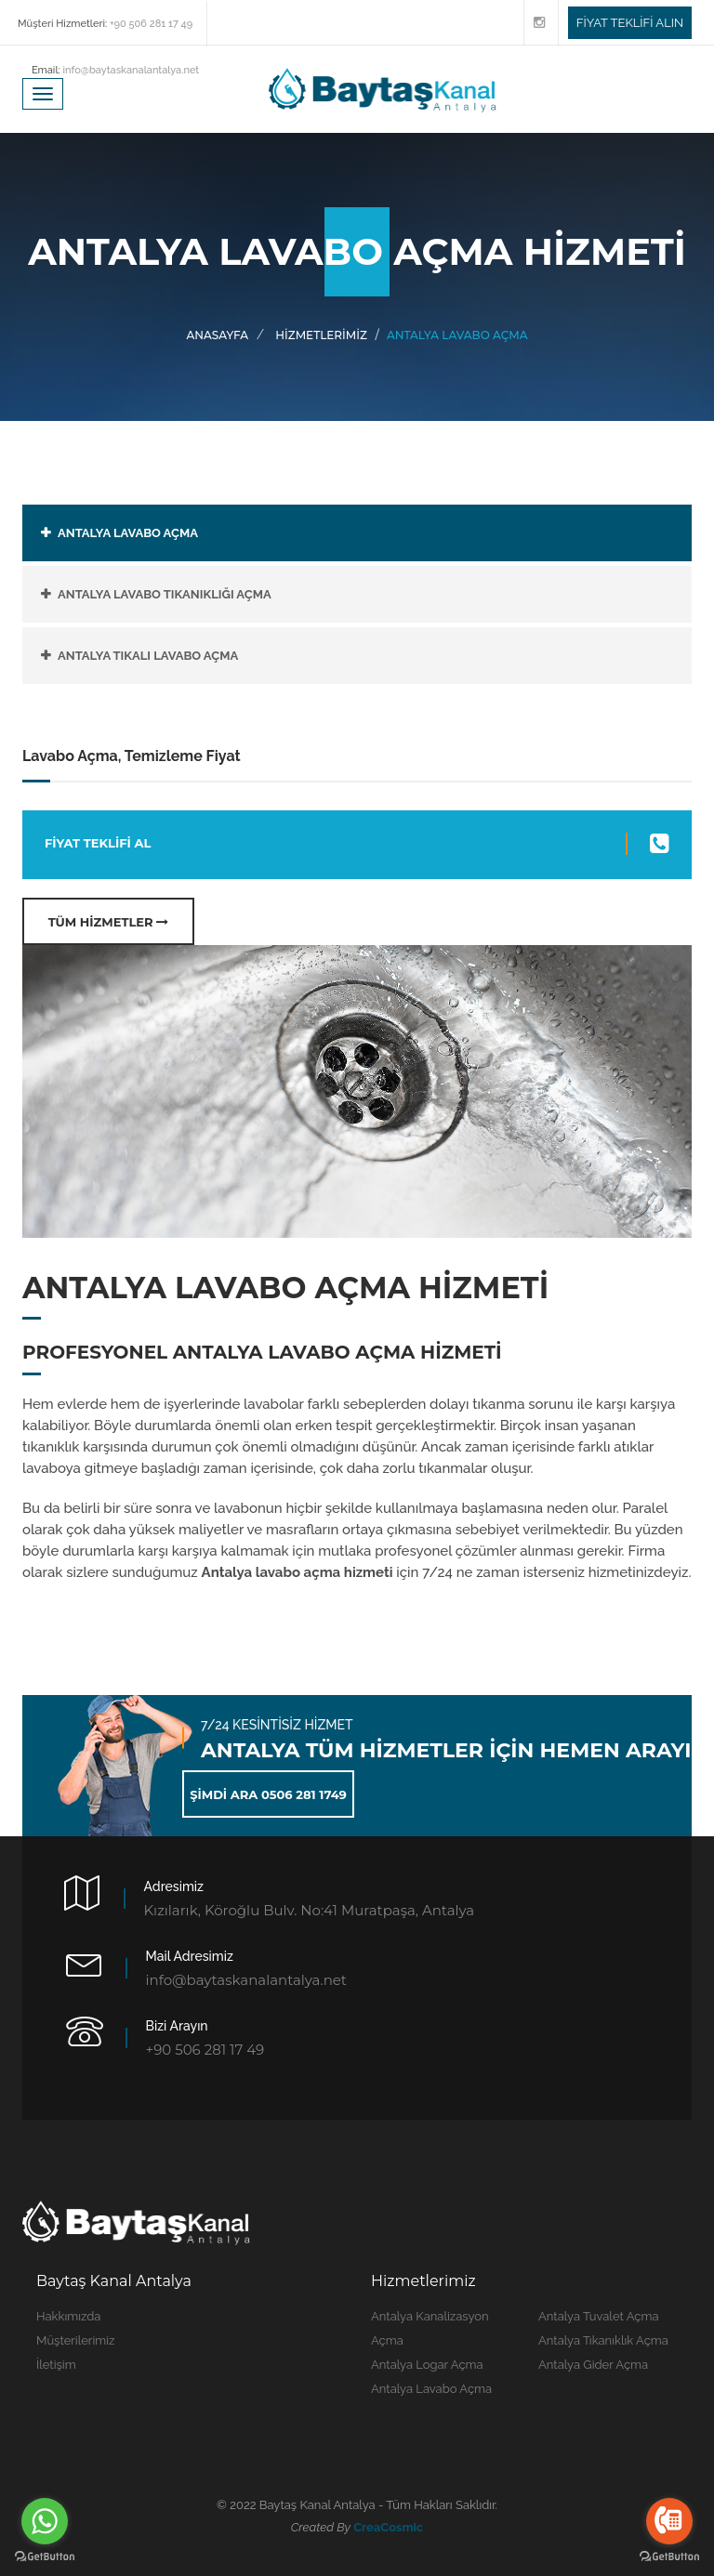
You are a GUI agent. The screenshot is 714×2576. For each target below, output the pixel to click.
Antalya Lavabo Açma (431, 2389)
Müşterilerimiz (75, 2340)
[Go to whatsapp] (44, 2521)
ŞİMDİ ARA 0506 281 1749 (268, 1794)
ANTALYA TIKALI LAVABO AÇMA (148, 656)
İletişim (56, 2365)
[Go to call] (669, 2521)
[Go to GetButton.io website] (44, 2557)
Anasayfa (218, 335)
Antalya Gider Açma (593, 2365)
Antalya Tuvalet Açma (598, 2316)
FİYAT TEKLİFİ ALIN (629, 23)
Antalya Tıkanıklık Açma (603, 2340)
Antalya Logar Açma (427, 2365)
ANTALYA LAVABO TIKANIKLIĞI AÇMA (164, 594)
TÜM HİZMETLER (108, 921)
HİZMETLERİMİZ (321, 335)
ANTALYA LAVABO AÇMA (128, 533)
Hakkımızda (68, 2316)
